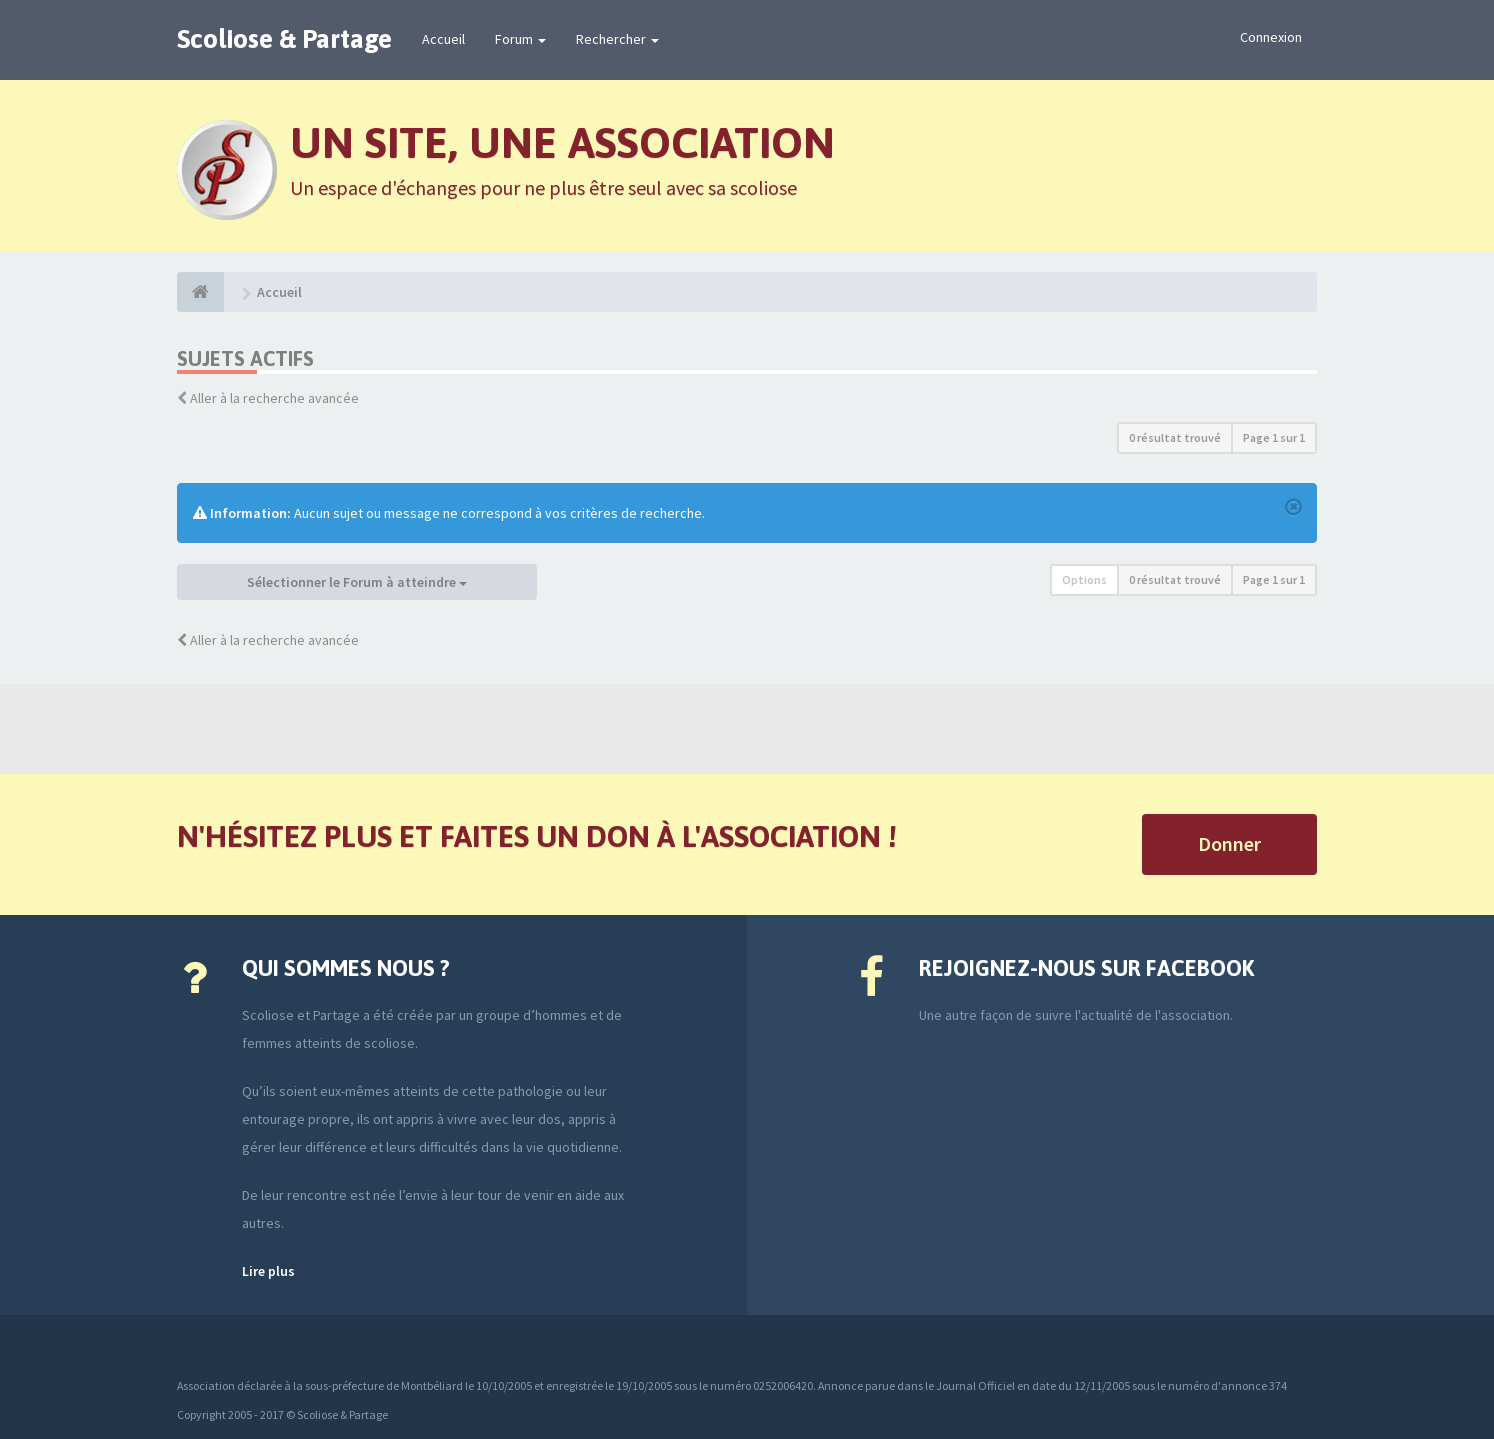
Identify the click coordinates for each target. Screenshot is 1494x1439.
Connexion (1271, 37)
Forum (520, 39)
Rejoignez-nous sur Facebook (1086, 968)
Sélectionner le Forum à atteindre (357, 582)
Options (1084, 579)
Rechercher (617, 39)
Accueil (443, 39)
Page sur (1274, 437)
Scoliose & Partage (284, 39)
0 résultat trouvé (1175, 437)
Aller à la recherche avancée (274, 398)
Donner (1229, 843)
